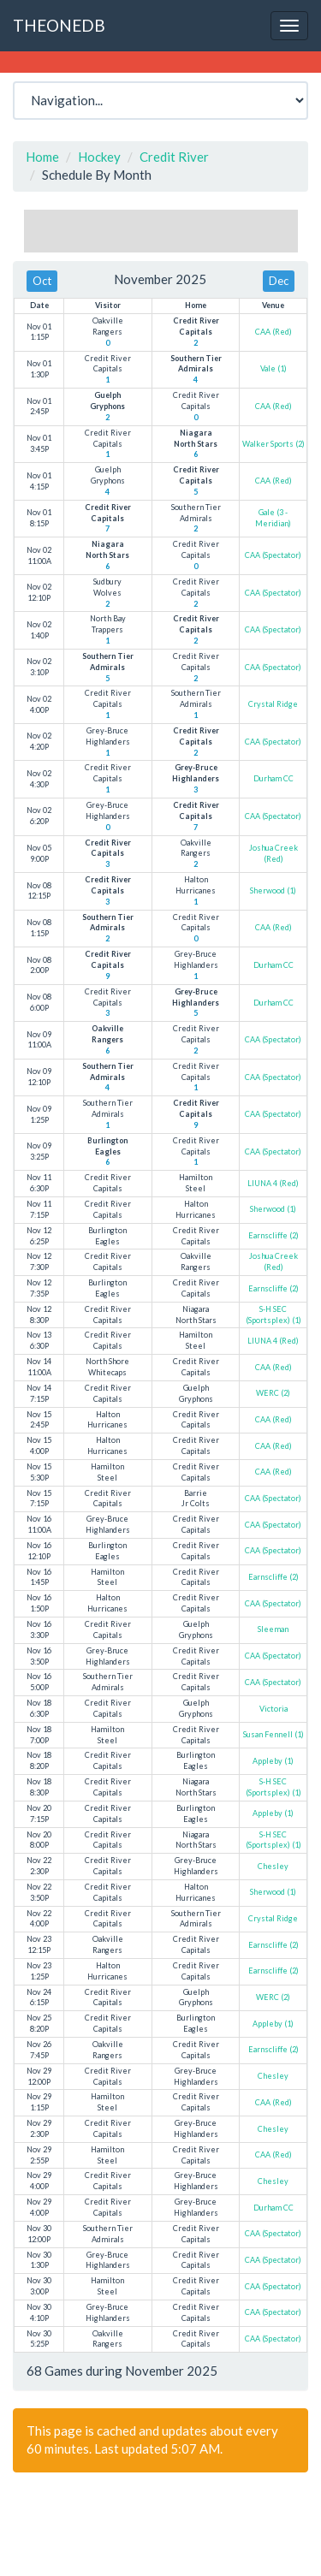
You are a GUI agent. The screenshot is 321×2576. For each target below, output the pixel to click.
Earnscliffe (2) (273, 1235)
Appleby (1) (273, 1761)
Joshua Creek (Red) (273, 853)
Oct (42, 281)
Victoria (273, 1708)
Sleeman (273, 1629)
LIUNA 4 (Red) (273, 1183)
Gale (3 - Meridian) (273, 517)
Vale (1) (273, 368)
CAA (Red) (273, 331)
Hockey (99, 156)
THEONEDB (59, 25)
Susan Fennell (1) (273, 1734)
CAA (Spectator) (273, 555)
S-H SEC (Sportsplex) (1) (273, 1314)
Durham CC (273, 778)
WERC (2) (273, 1393)
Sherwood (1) (273, 890)
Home (42, 156)
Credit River (174, 156)
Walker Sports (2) (273, 443)
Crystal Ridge (273, 704)
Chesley (273, 1866)
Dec (278, 281)
